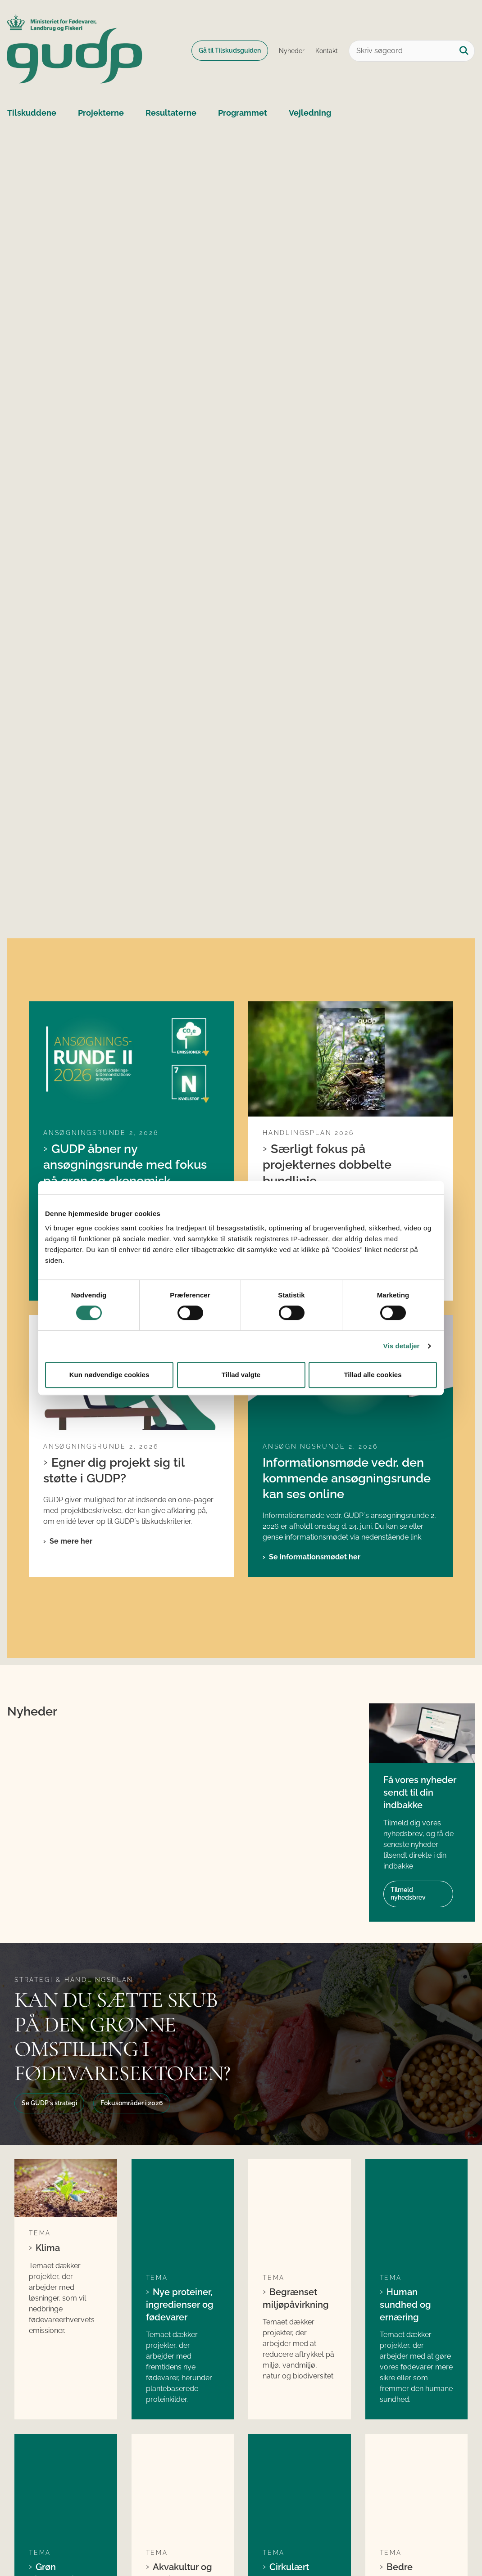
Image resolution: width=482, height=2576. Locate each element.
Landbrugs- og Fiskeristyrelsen (401, 2444)
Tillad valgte (241, 1374)
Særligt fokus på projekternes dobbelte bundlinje (327, 1060)
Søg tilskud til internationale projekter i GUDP (180, 2455)
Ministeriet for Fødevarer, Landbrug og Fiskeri (417, 2404)
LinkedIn (272, 2399)
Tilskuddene (31, 112)
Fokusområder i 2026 (131, 1845)
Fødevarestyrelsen (407, 2424)
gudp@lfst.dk (53, 2440)
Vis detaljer (401, 1346)
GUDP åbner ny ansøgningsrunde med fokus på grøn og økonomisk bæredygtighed (125, 1068)
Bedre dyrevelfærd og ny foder (413, 2139)
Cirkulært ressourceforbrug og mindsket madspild (299, 2145)
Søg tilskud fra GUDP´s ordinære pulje (172, 2404)
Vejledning (310, 112)
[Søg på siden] (464, 51)
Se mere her (71, 1176)
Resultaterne (171, 112)
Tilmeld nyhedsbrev (408, 1636)
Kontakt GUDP (397, 2468)
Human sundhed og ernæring (405, 1955)
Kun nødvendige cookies (109, 1374)
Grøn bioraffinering (57, 2132)
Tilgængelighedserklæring (102, 2541)
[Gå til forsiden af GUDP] (71, 50)
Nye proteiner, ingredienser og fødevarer (180, 1955)
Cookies (27, 2541)
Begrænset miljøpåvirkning (296, 1949)
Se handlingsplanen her (310, 1160)
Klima (48, 1943)
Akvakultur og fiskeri (179, 2132)
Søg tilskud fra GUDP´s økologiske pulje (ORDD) (175, 2430)
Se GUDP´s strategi (49, 1845)
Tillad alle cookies (372, 1374)
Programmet (242, 112)
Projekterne (101, 112)
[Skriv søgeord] (412, 51)
